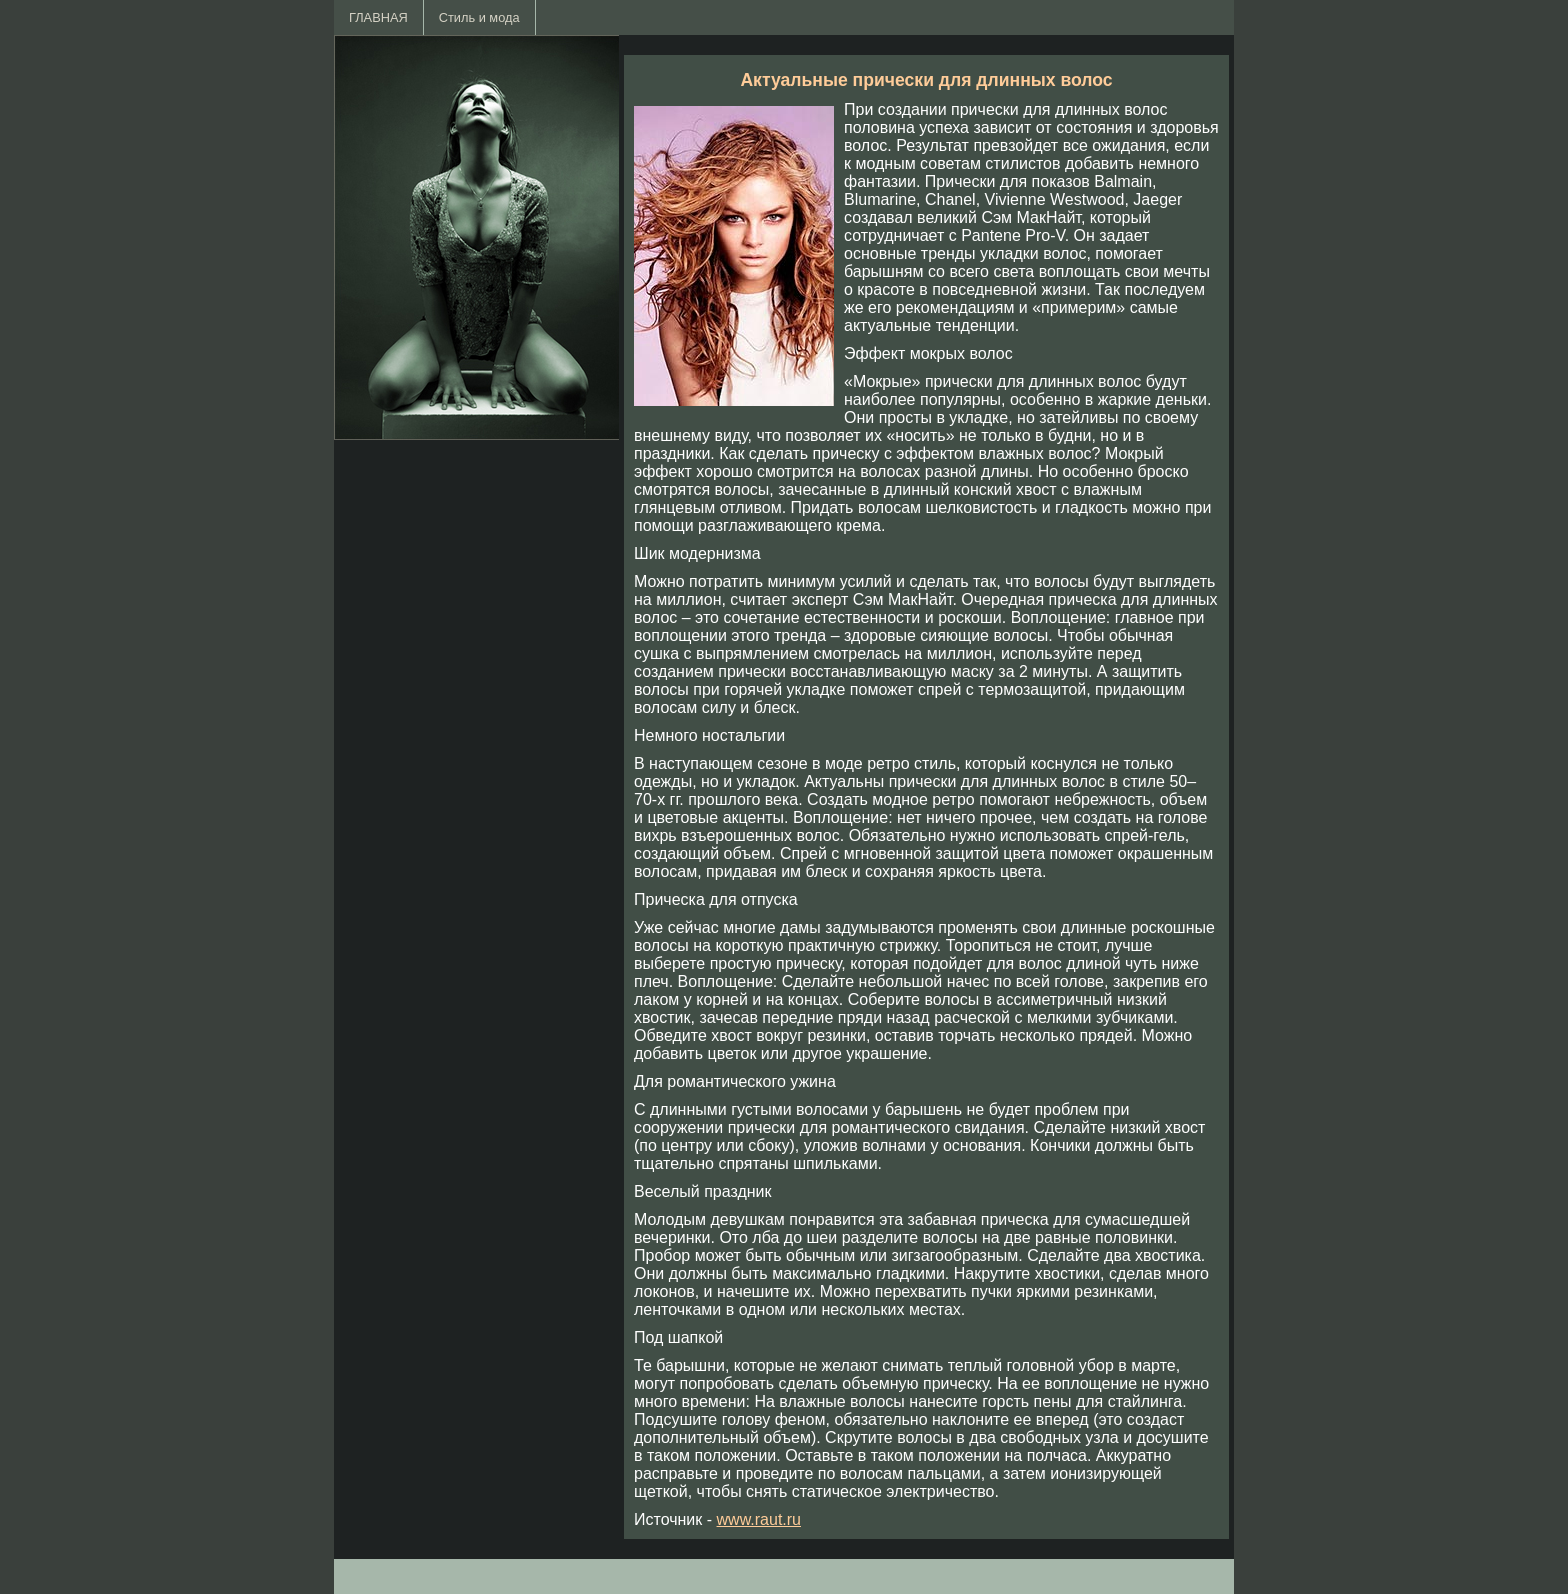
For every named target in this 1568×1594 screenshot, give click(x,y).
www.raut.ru (759, 1519)
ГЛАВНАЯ (378, 17)
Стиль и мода (479, 17)
